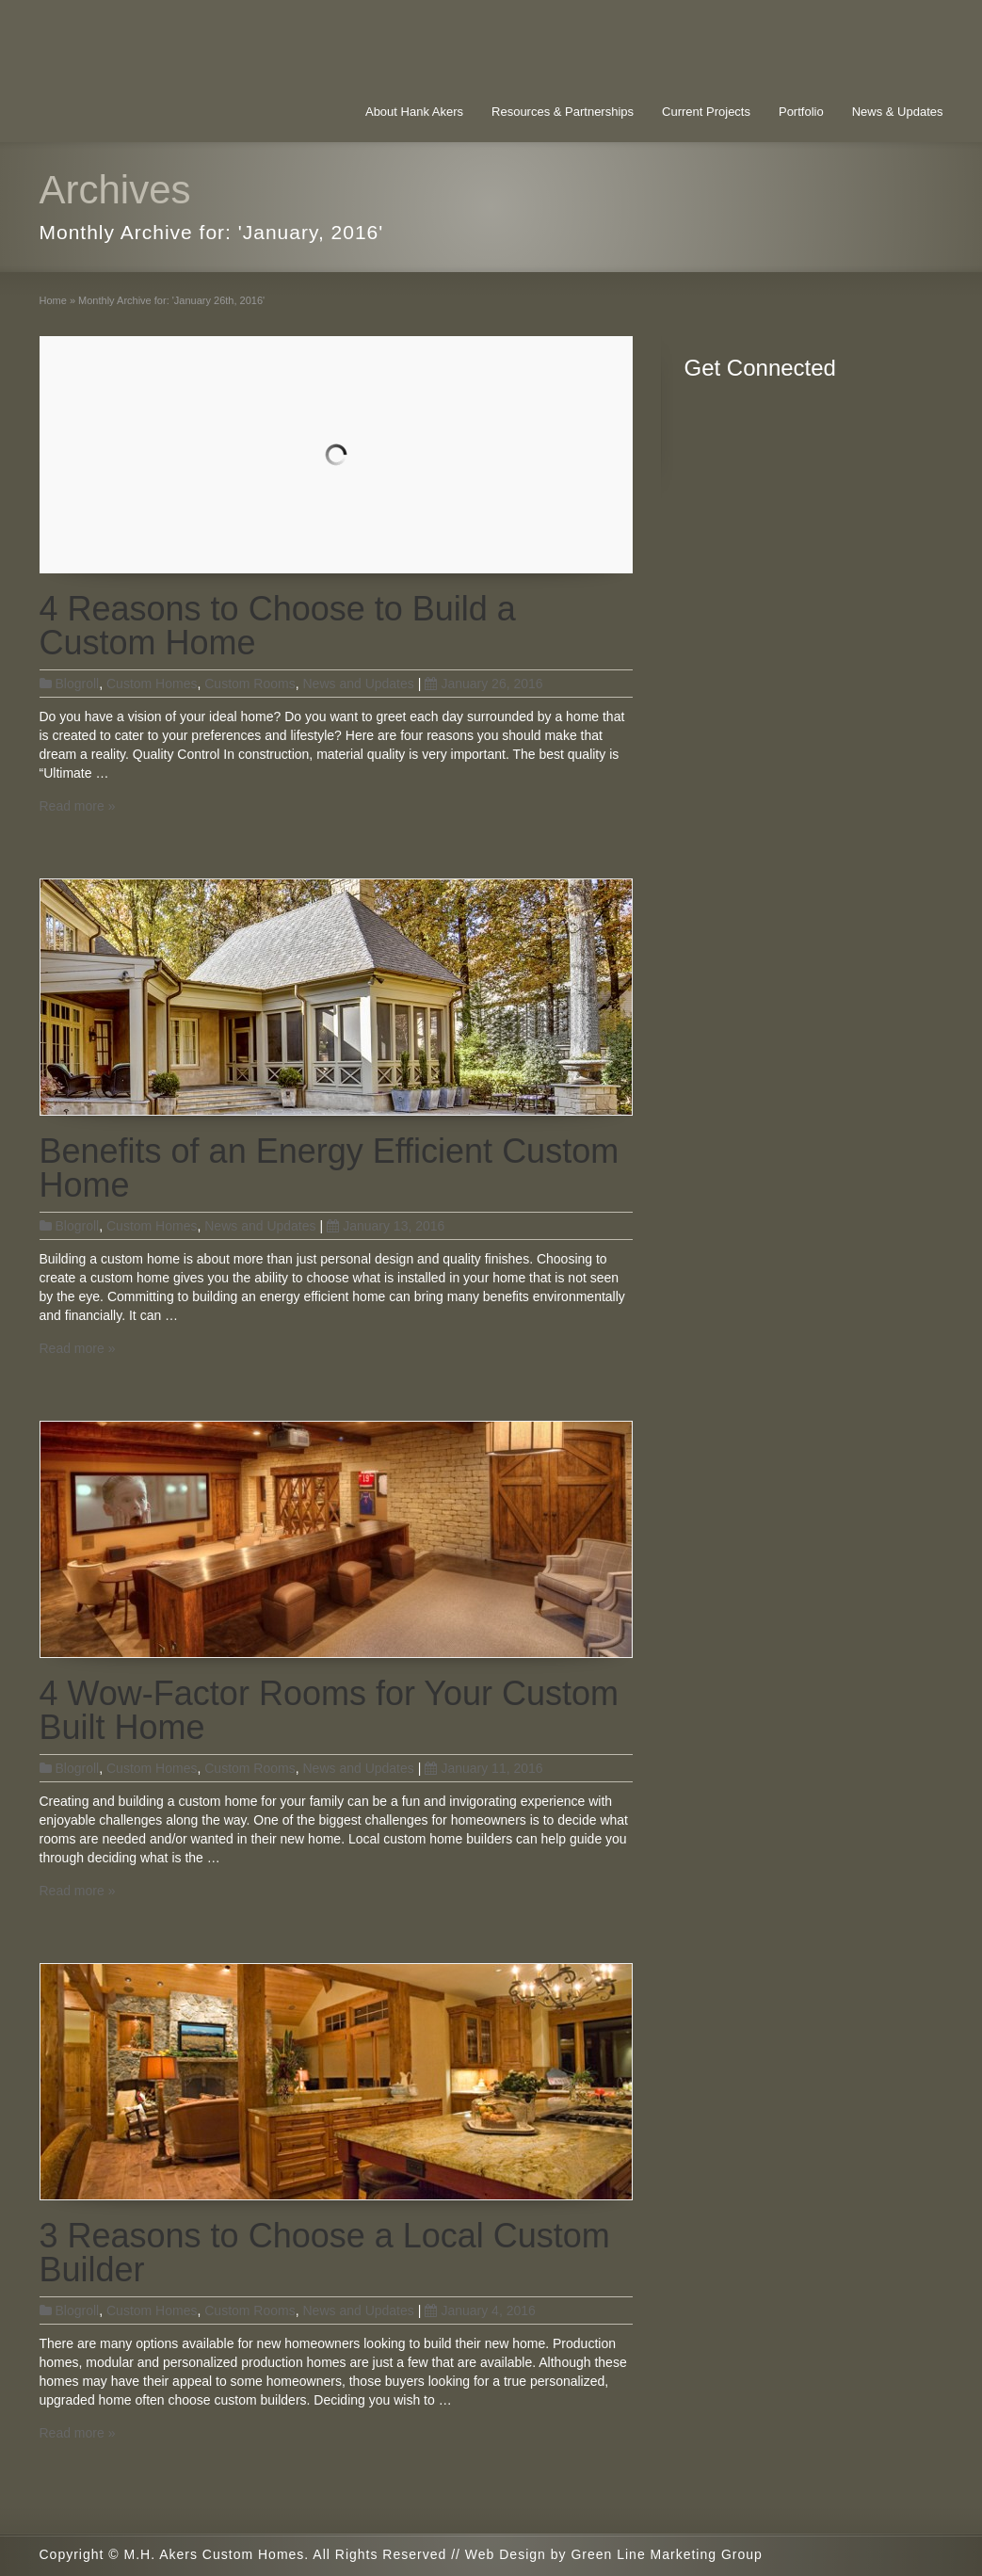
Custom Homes (151, 683)
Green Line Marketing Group (666, 2554)
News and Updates (357, 683)
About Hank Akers (414, 112)
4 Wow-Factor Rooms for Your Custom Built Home (330, 1710)
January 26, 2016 (483, 683)
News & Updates (897, 112)
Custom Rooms (249, 683)
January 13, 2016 (385, 1225)
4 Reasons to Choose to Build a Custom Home (278, 625)
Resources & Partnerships (562, 112)
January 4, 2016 (480, 2310)
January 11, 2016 (483, 1768)
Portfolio (801, 112)
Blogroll (78, 683)
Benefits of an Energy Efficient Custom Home (330, 1168)
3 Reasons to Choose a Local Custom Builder (325, 2252)
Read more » (78, 805)
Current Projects (706, 112)
